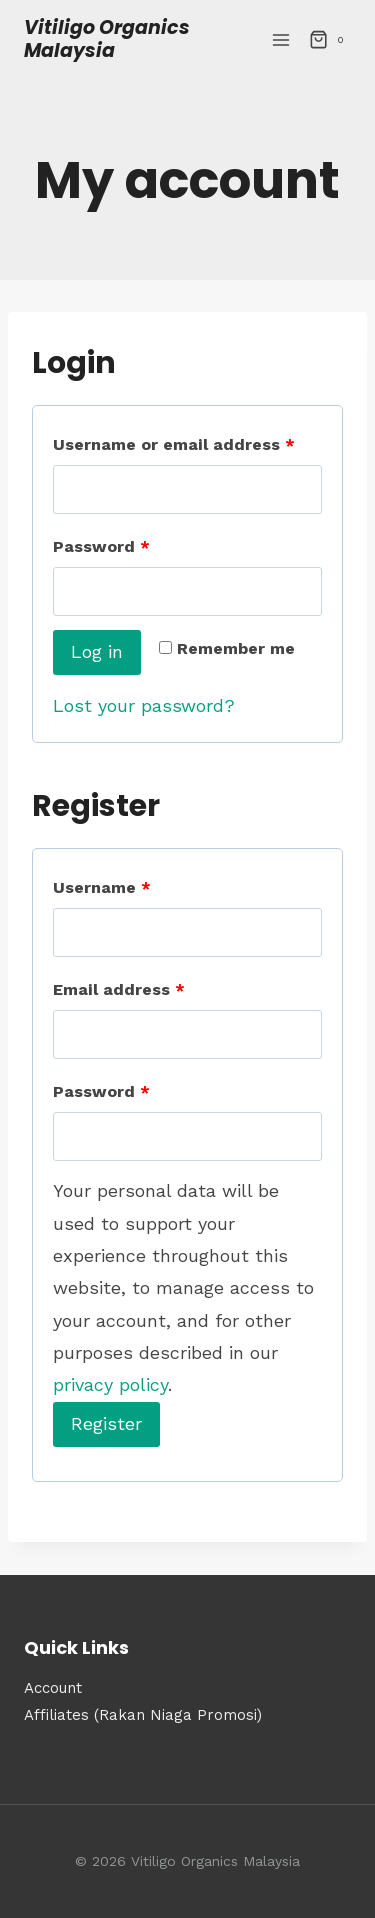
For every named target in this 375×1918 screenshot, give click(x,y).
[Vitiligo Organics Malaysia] (143, 40)
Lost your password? (144, 705)
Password (101, 546)
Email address (119, 989)
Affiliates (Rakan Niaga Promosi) (145, 1715)
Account (53, 1688)
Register (106, 1423)
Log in (97, 651)
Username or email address (174, 444)
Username (102, 887)
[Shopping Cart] (330, 40)
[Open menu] (280, 39)
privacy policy (110, 1384)
